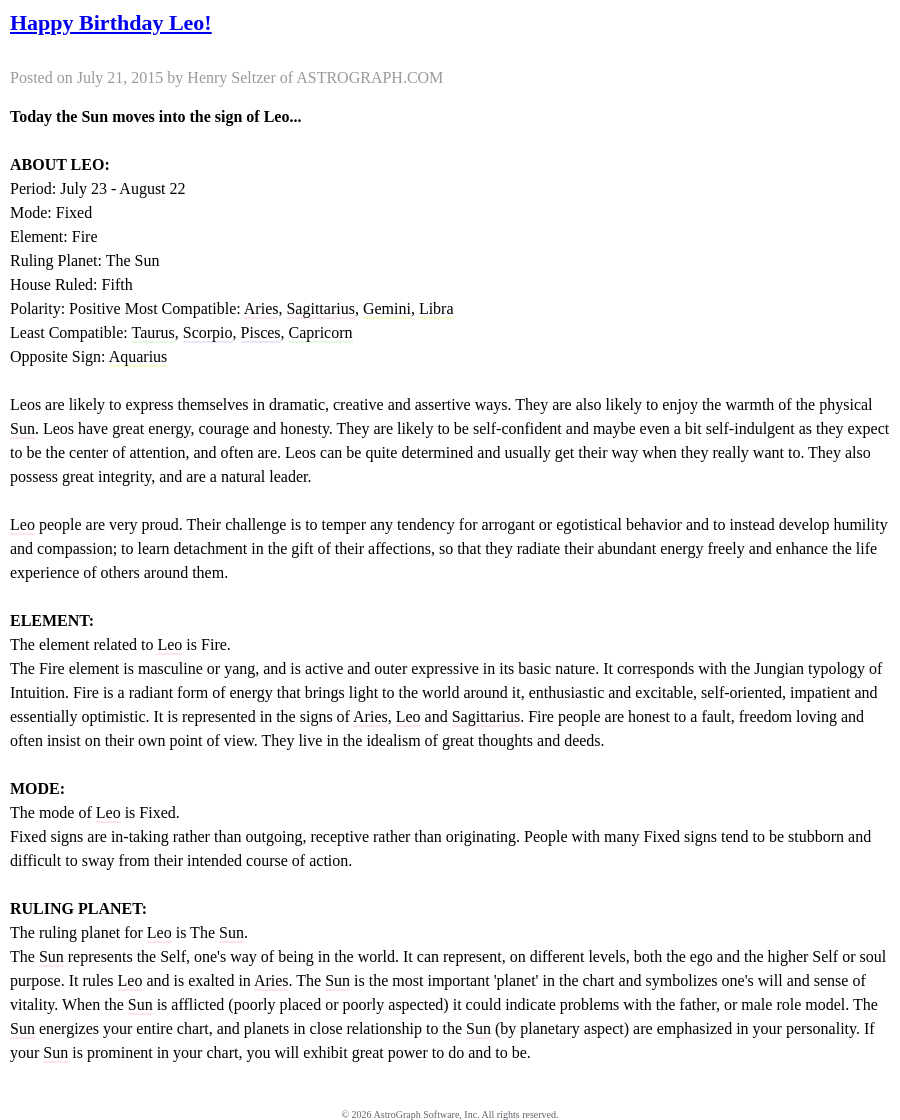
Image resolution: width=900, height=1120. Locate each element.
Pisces (261, 332)
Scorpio (208, 332)
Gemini (387, 308)
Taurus (152, 332)
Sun (22, 428)
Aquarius (138, 356)
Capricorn (321, 332)
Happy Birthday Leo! (111, 22)
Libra (436, 308)
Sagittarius (320, 308)
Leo (22, 524)
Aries (261, 308)
